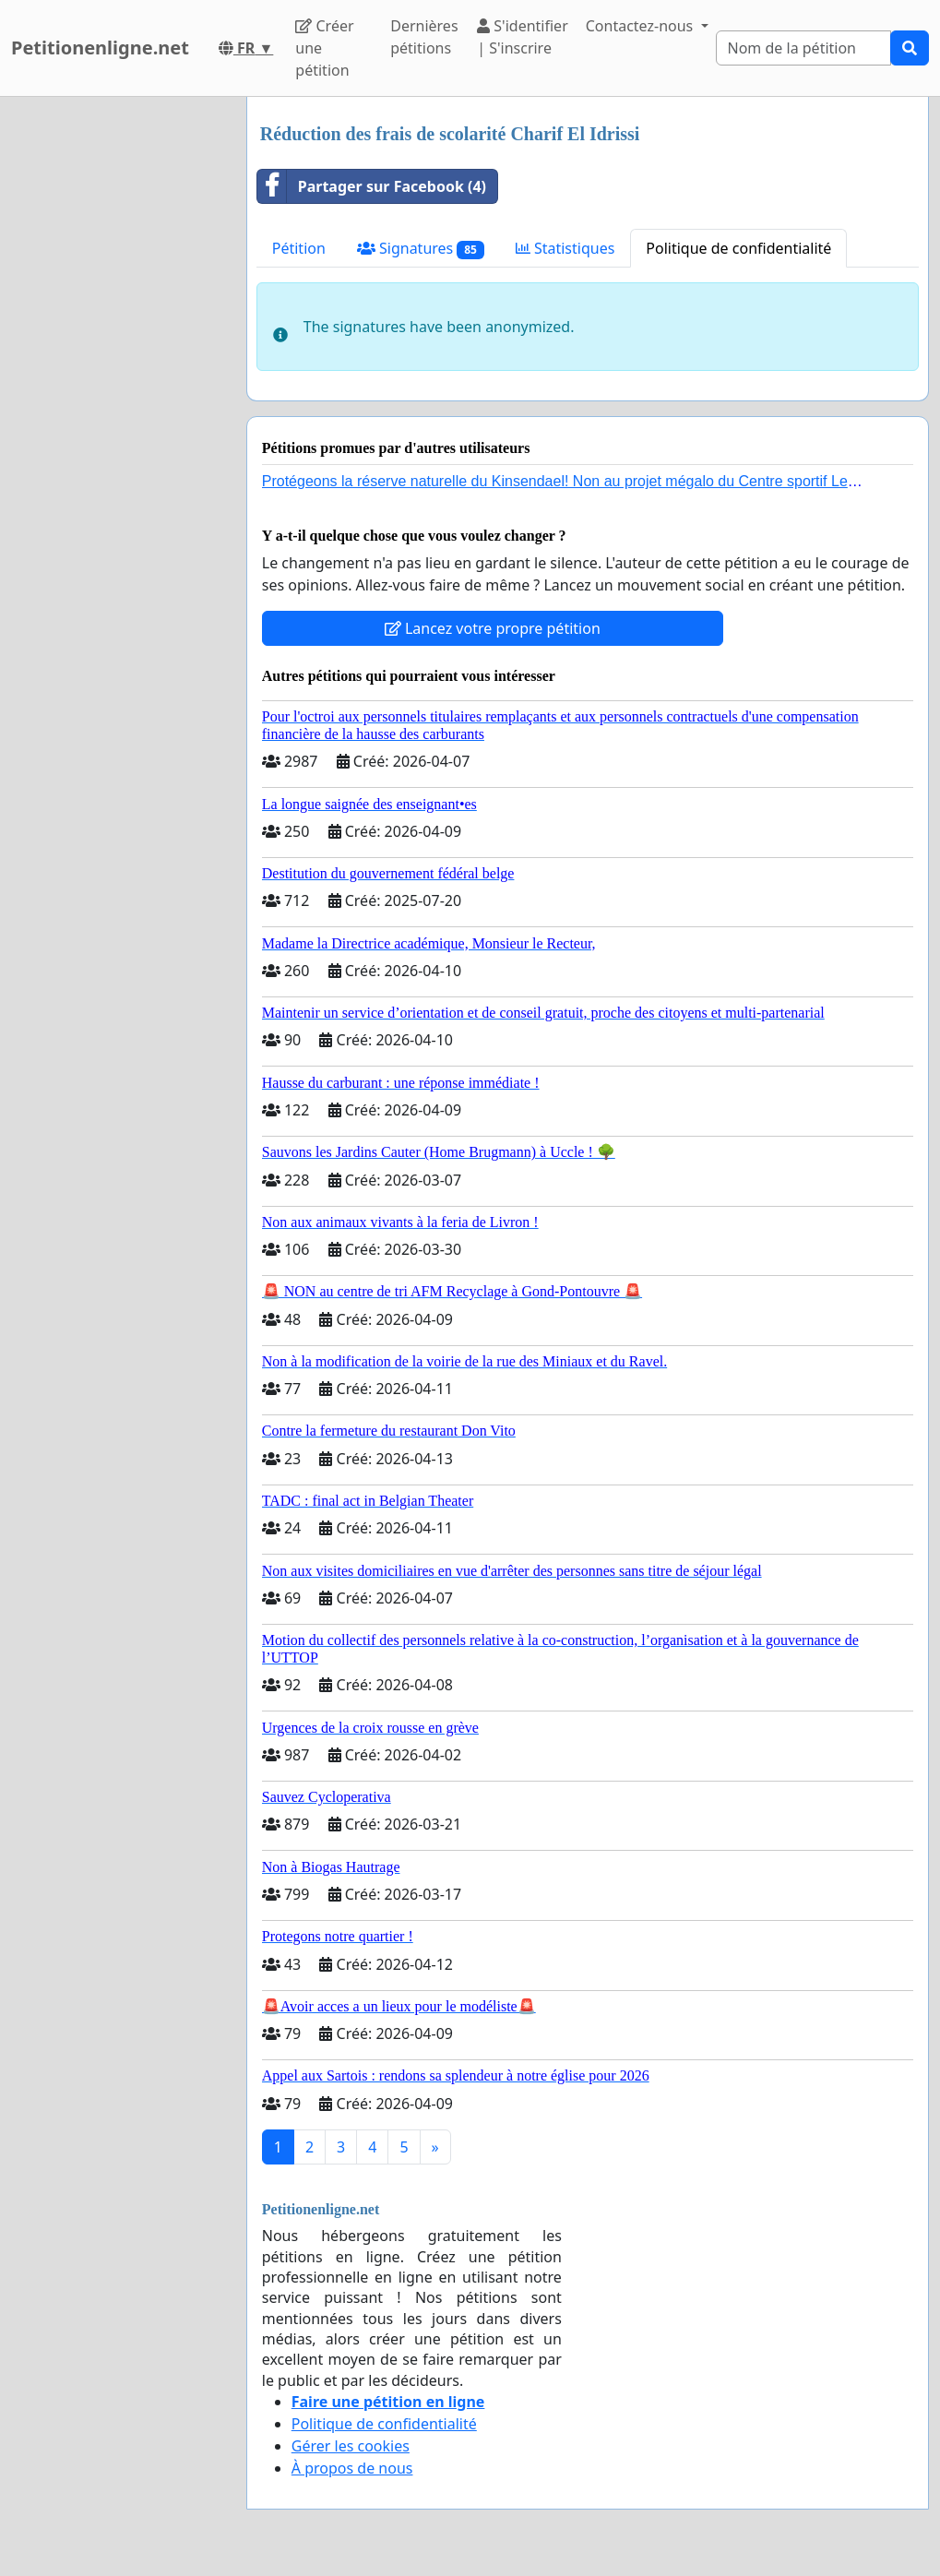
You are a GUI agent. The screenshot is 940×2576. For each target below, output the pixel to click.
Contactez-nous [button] (641, 26)
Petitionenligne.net (100, 47)
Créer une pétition (324, 48)
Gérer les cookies (351, 2446)
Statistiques (565, 248)
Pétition (299, 248)
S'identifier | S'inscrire (522, 37)
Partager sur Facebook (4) (371, 186)
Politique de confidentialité (738, 248)
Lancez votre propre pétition (493, 628)
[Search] (803, 48)
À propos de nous (352, 2468)
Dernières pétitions (424, 37)
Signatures (420, 248)
